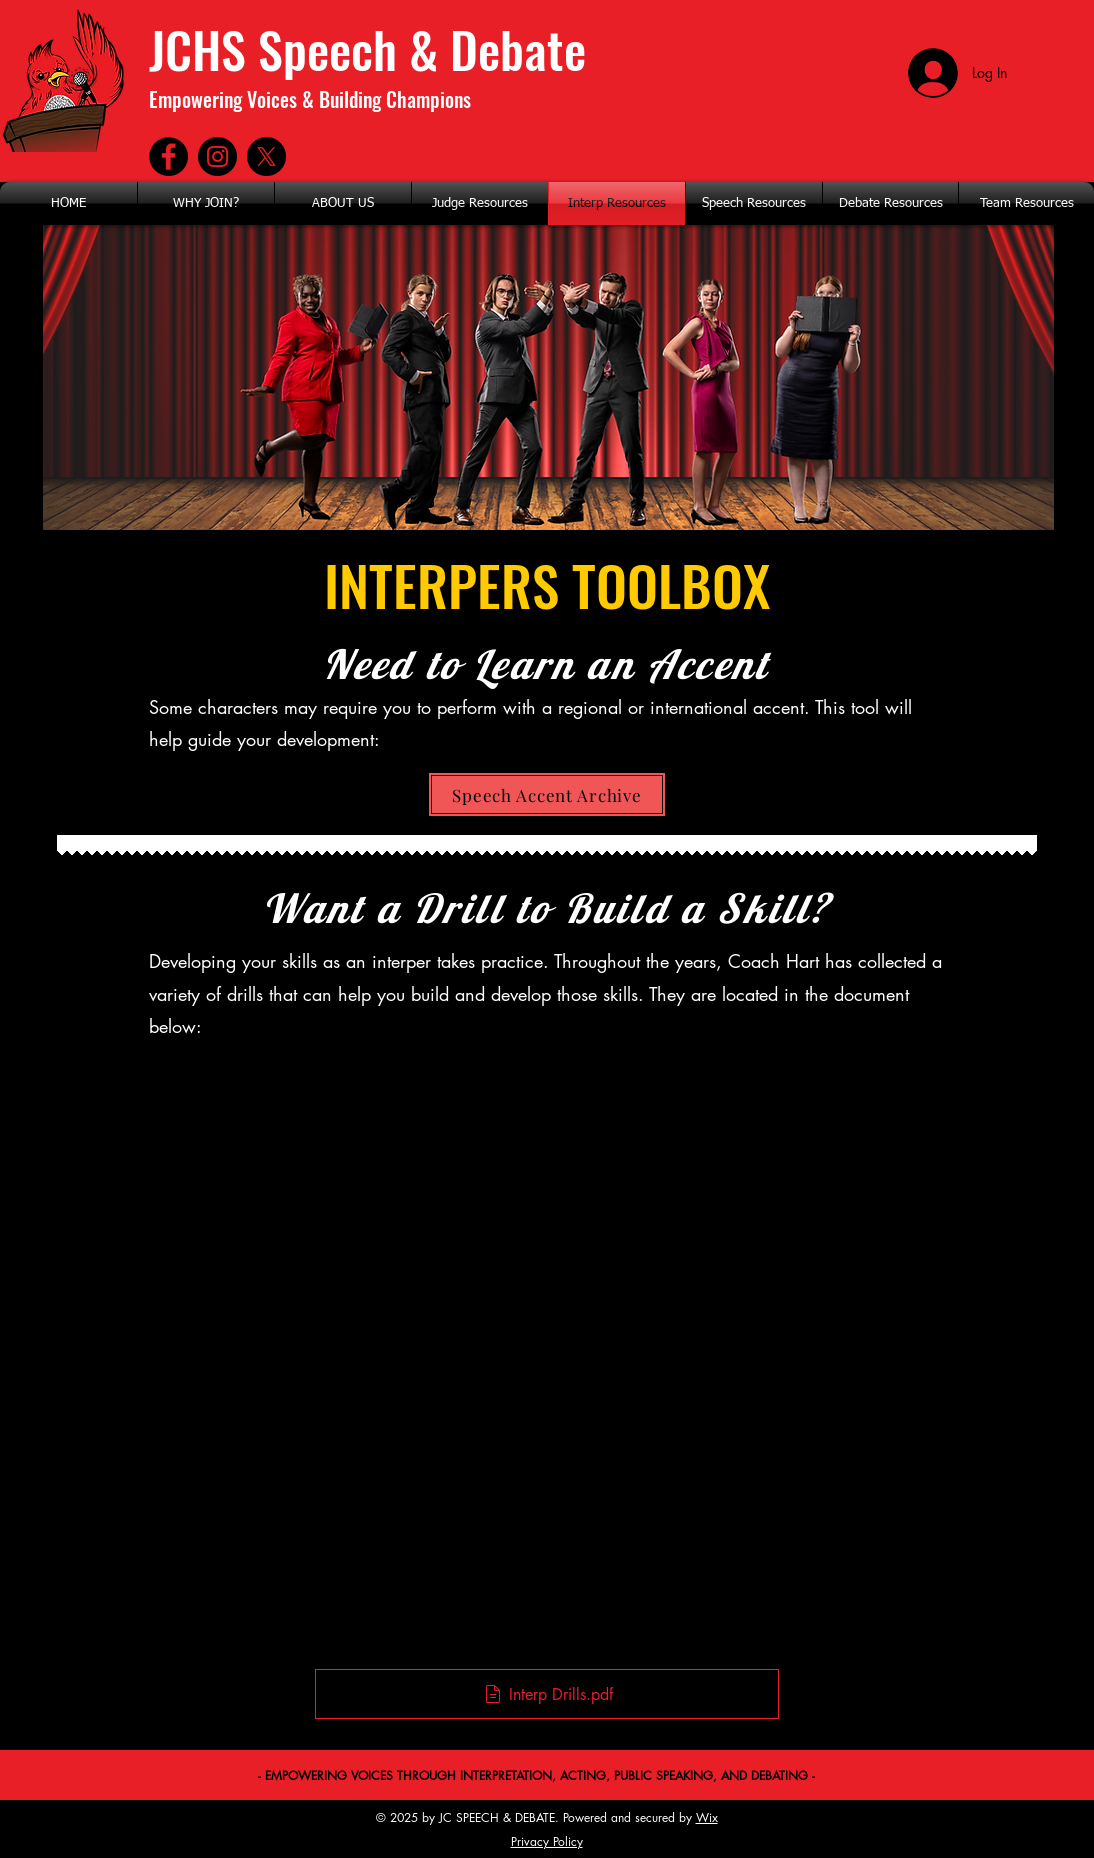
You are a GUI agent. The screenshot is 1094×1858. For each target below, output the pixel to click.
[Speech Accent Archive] (547, 794)
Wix (707, 1817)
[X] (266, 156)
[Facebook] (168, 156)
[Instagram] (217, 156)
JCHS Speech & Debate (367, 48)
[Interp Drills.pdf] (547, 1694)
